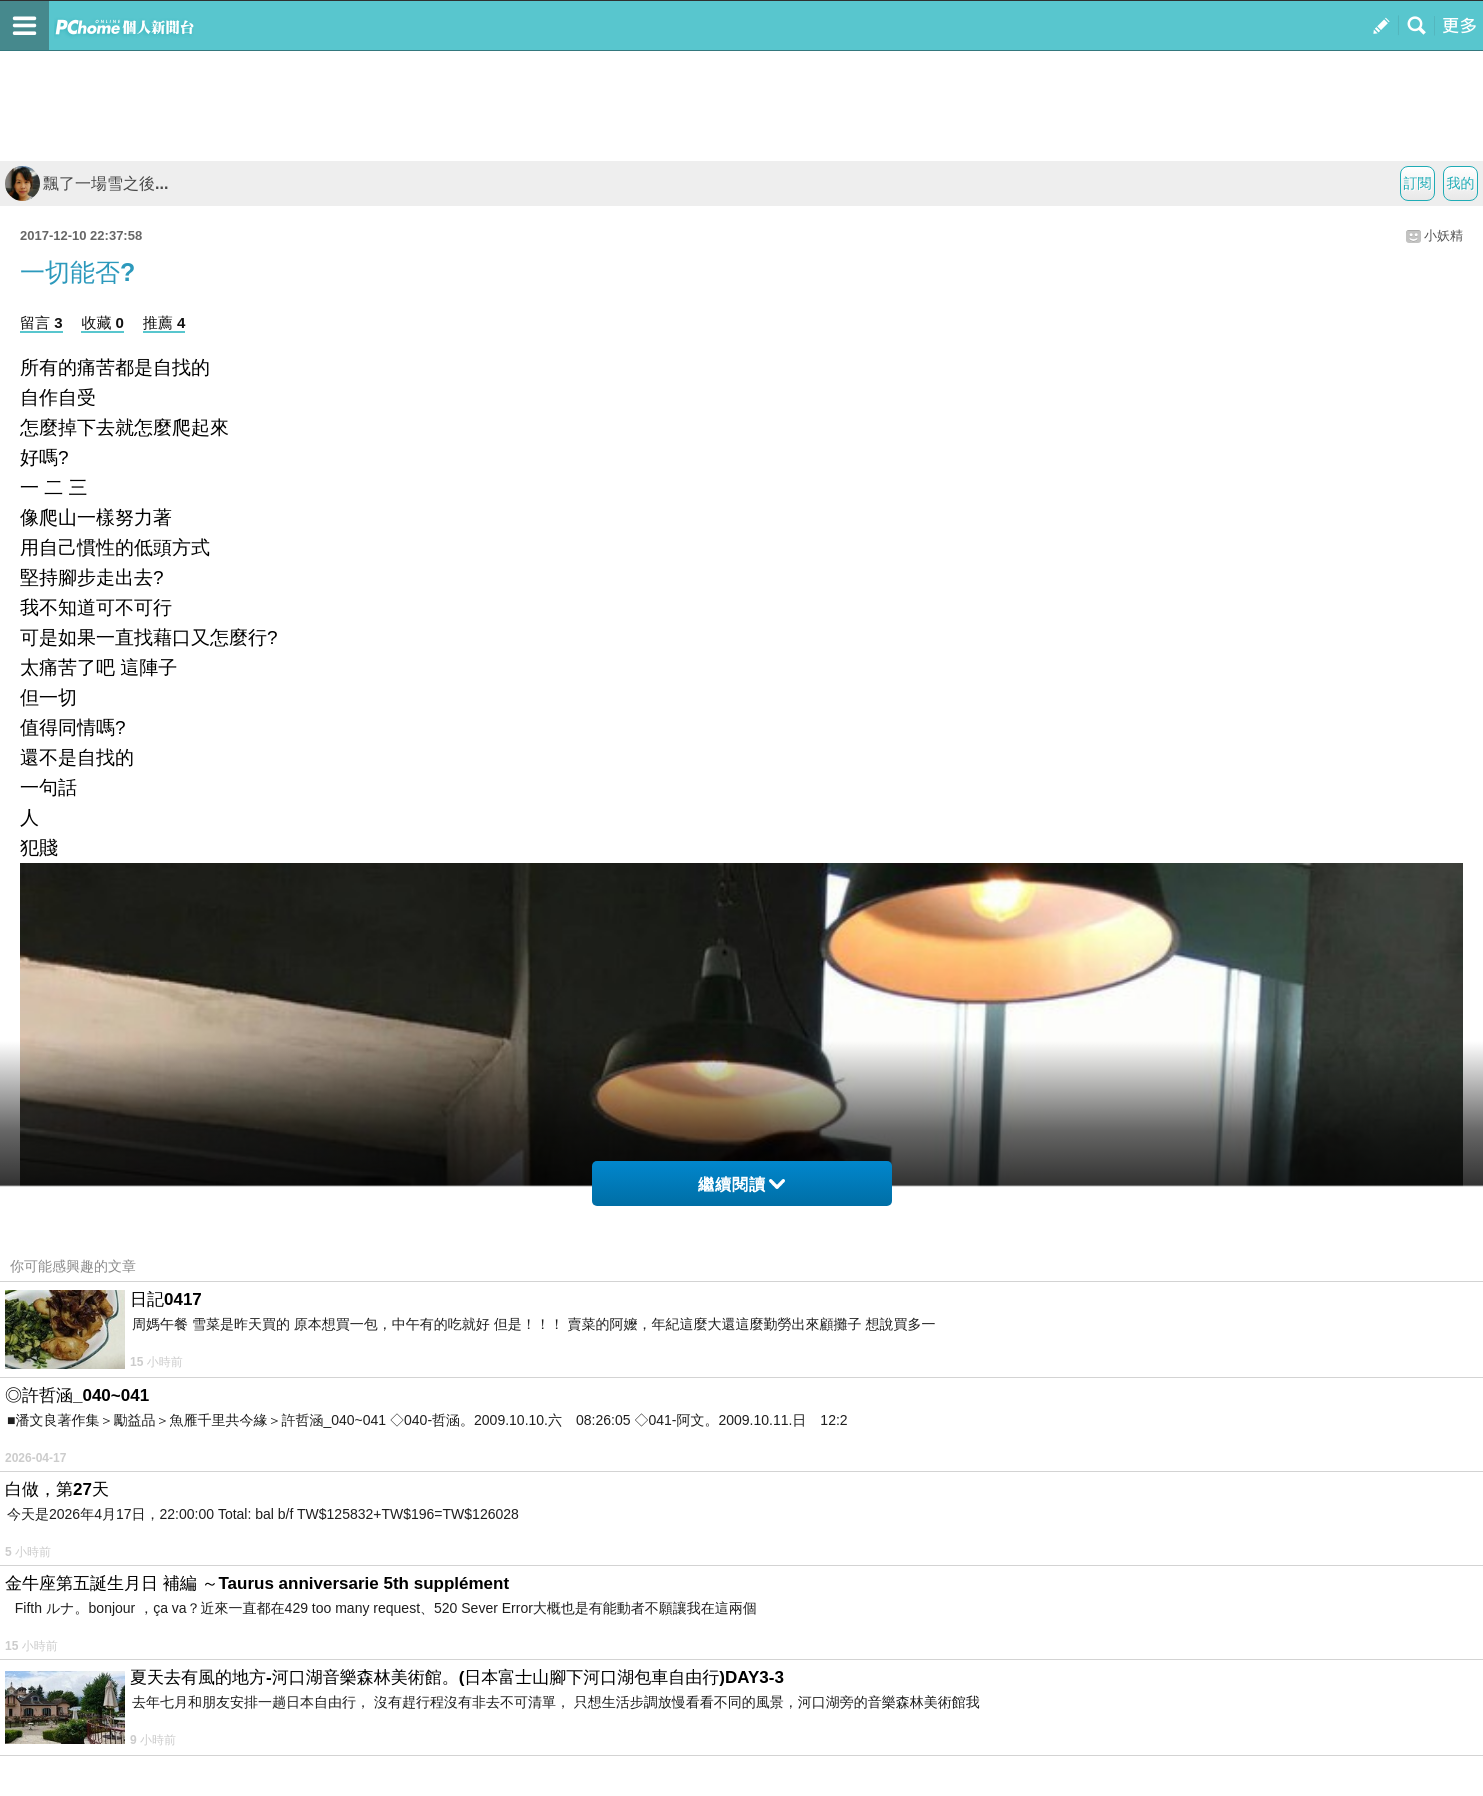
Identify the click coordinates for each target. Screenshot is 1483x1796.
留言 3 (41, 322)
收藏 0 (102, 322)
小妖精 (1443, 235)
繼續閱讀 (741, 1184)
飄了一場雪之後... (86, 183)
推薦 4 (164, 322)
